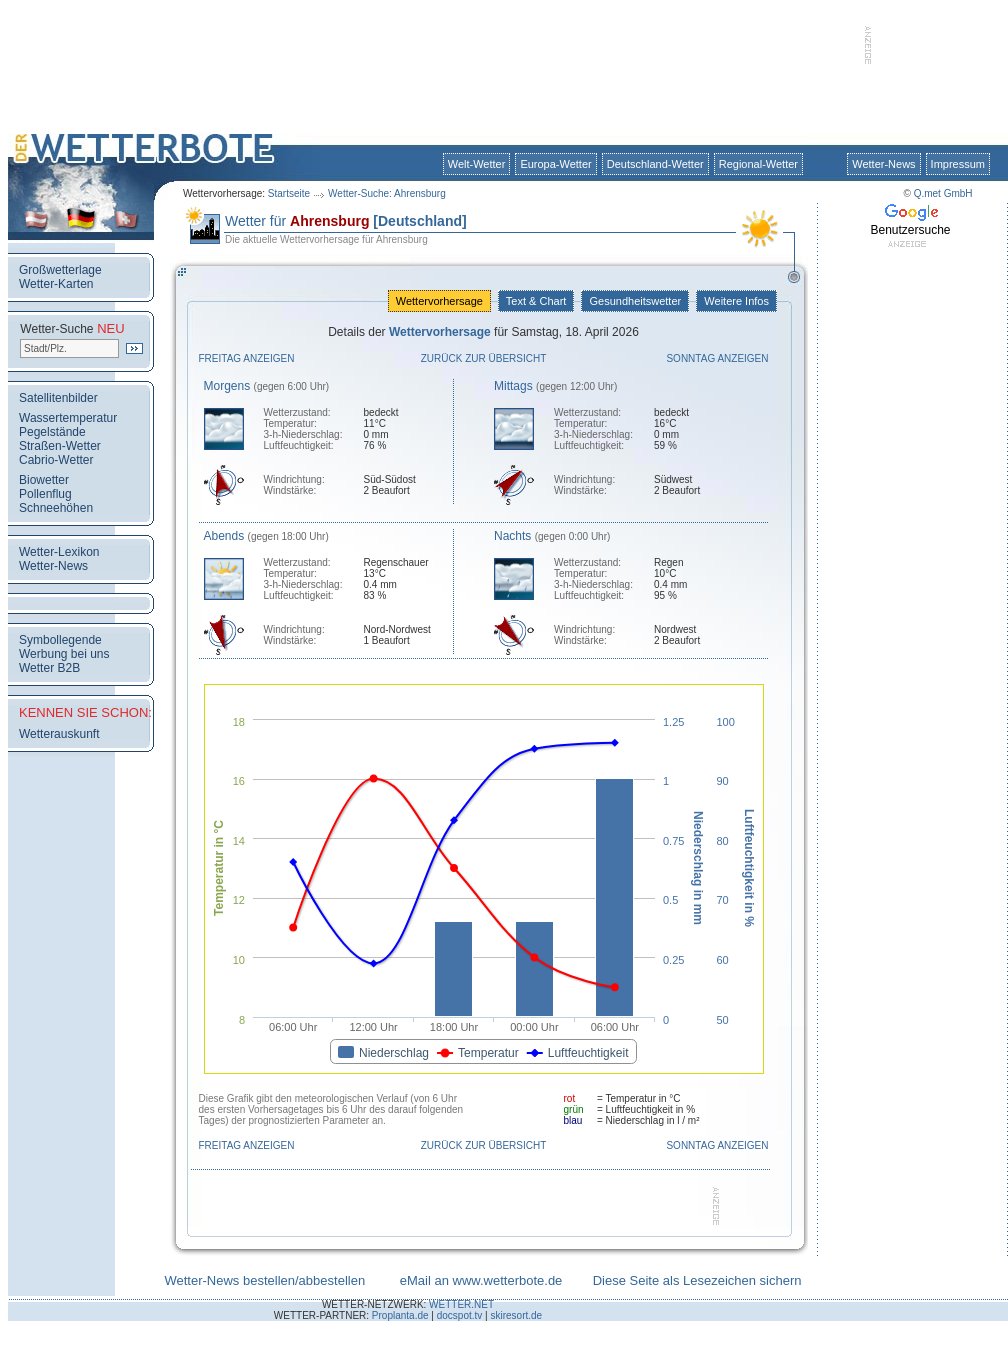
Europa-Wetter (555, 164)
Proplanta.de (400, 1315)
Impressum (958, 164)
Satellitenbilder (58, 398)
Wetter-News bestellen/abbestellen (264, 1280)
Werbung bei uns (64, 654)
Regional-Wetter (758, 164)
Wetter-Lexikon (59, 552)
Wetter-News (883, 164)
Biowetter (44, 480)
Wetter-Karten (56, 284)
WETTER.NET (461, 1304)
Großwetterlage (60, 270)
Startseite (289, 193)
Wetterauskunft (59, 734)
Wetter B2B (49, 668)
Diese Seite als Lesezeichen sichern (697, 1280)
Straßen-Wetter (60, 446)
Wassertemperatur (68, 418)
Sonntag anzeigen (717, 358)
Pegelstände (52, 432)
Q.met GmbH (943, 193)
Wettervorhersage (439, 301)
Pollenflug (45, 494)
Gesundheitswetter (635, 301)
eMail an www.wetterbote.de (481, 1280)
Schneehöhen (56, 508)
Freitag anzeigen (247, 358)
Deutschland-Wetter (655, 164)
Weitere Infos (736, 301)
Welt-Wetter (477, 164)
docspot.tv (460, 1315)
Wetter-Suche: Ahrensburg (387, 193)
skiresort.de (516, 1315)
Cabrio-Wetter (56, 460)
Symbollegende (60, 640)
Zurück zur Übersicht (484, 358)
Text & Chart (536, 301)
